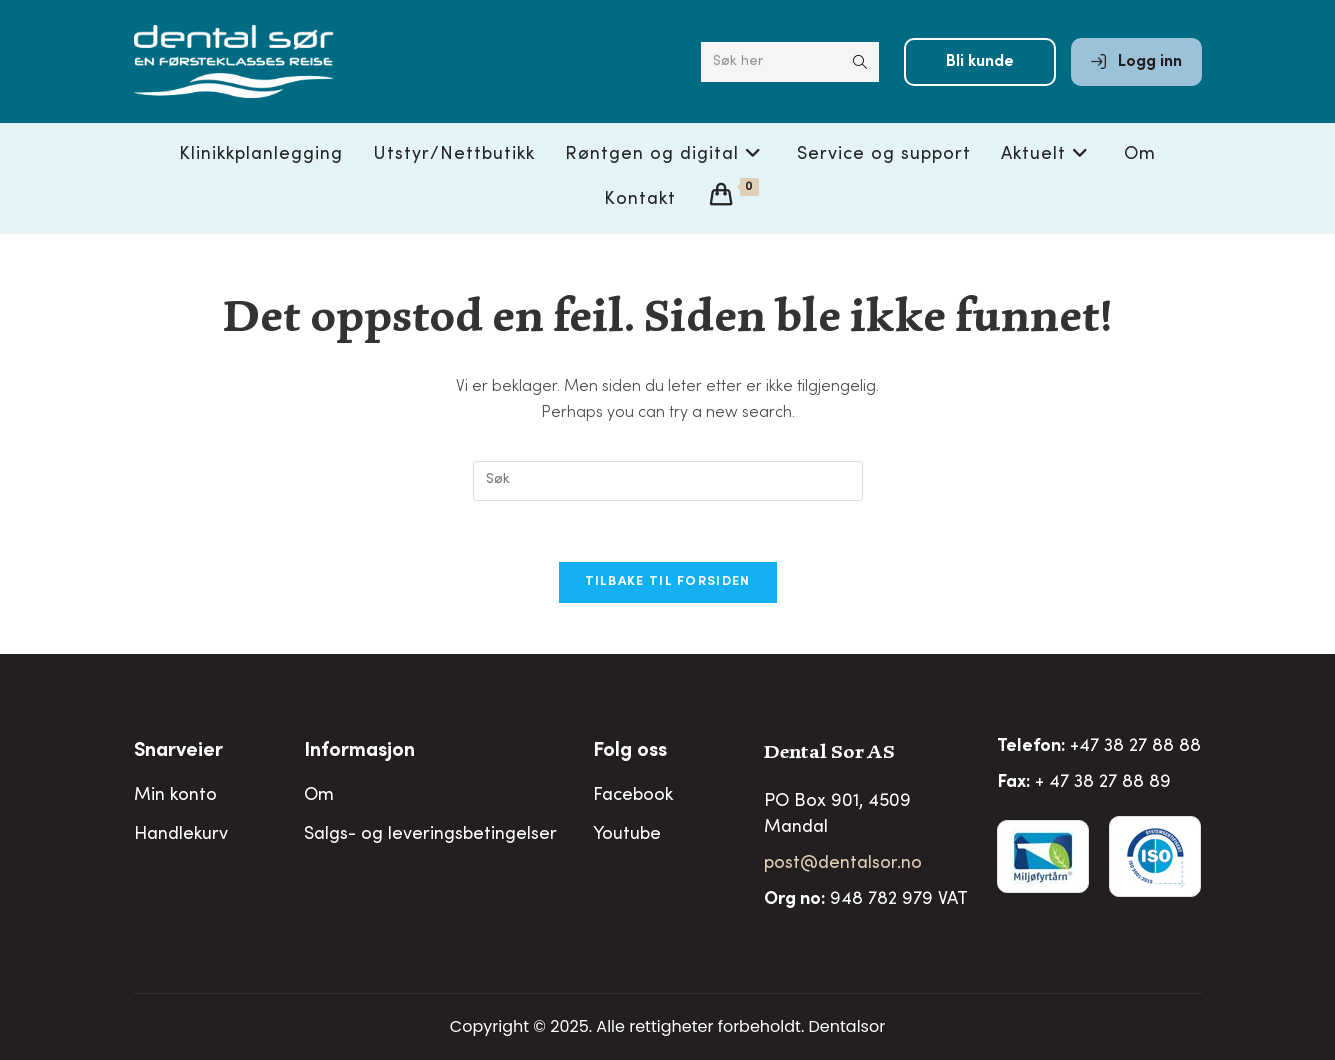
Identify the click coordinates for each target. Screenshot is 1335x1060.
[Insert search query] (668, 481)
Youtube (627, 835)
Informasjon (359, 752)
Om (319, 796)
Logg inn (1136, 62)
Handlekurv (181, 835)
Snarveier (178, 752)
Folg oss (630, 752)
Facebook (633, 796)
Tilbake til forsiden (668, 582)
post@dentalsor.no (843, 864)
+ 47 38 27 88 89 (1103, 783)
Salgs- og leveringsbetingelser (430, 835)
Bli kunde (980, 62)
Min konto (175, 796)
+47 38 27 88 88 (1135, 747)
